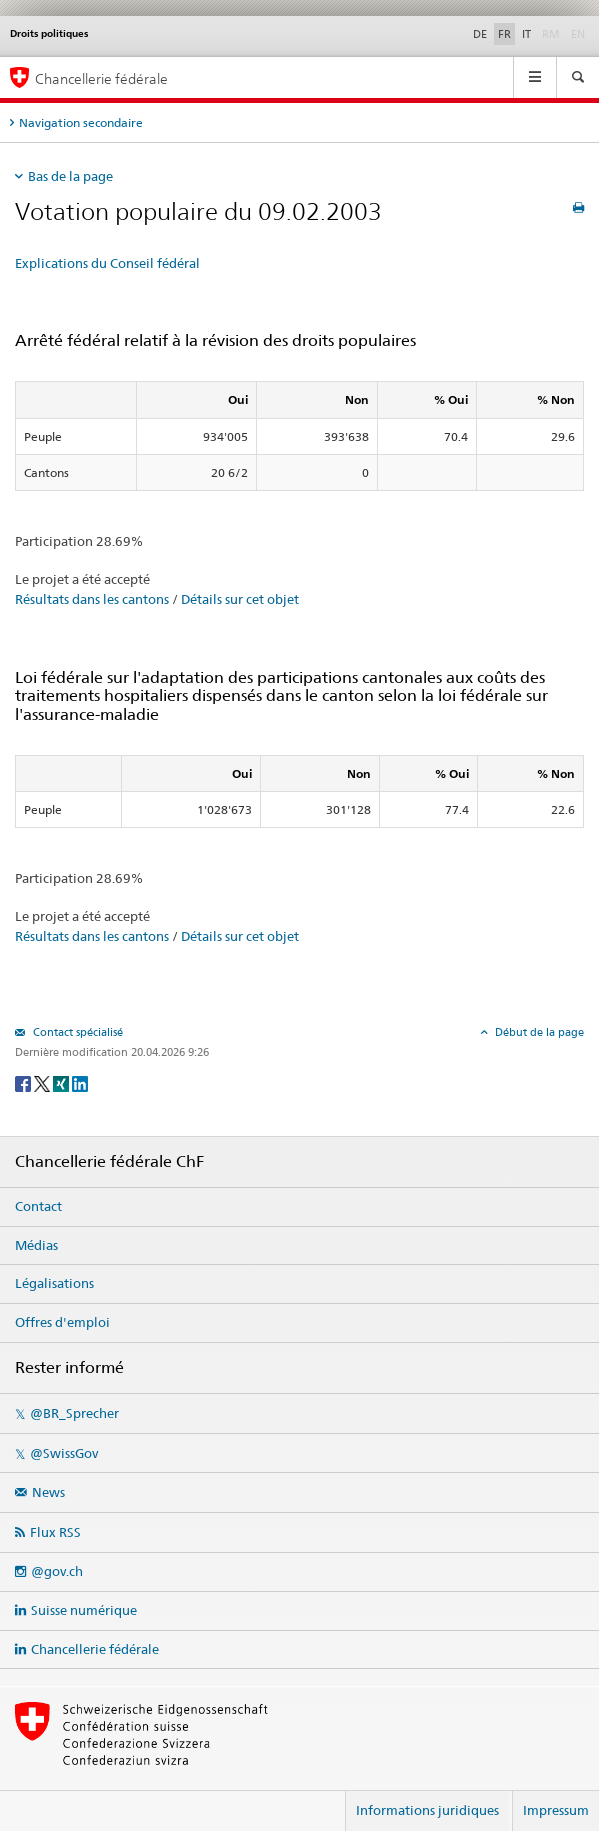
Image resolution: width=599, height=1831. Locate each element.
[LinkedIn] (80, 1082)
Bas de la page (70, 176)
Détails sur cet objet (240, 599)
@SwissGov (64, 1453)
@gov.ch (57, 1571)
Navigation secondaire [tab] (81, 122)
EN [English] (578, 34)
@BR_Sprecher (74, 1413)
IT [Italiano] (526, 34)
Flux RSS (55, 1532)
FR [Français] (504, 34)
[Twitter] (43, 1082)
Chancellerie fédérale (95, 1649)
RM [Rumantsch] (551, 34)
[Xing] (62, 1082)
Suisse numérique (84, 1610)
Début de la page (538, 1032)
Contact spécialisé (76, 1032)
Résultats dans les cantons (92, 599)
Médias (36, 1245)
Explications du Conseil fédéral (107, 263)
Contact (38, 1206)
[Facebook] (24, 1082)
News (48, 1492)
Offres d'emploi (62, 1322)
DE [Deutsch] (480, 34)
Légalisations (54, 1283)
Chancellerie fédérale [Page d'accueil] (101, 78)
